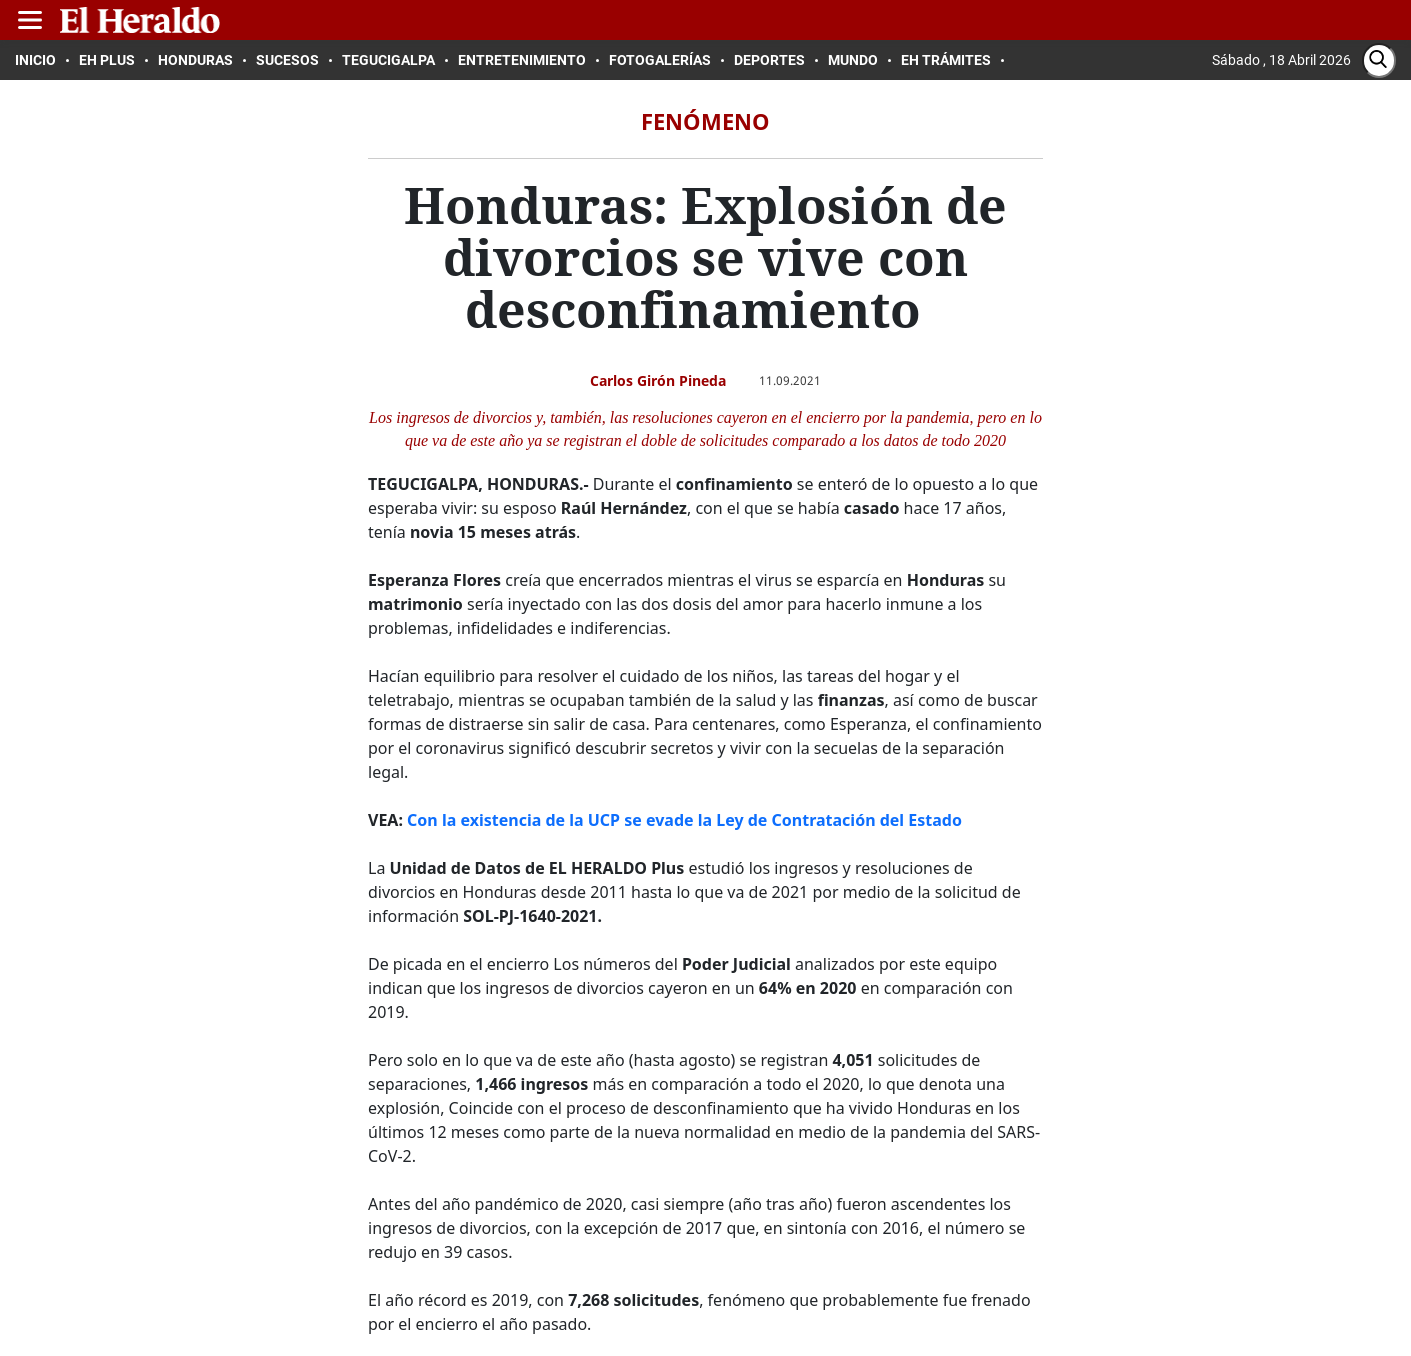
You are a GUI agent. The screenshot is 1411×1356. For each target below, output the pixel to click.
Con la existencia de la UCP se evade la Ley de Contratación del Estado (684, 820)
